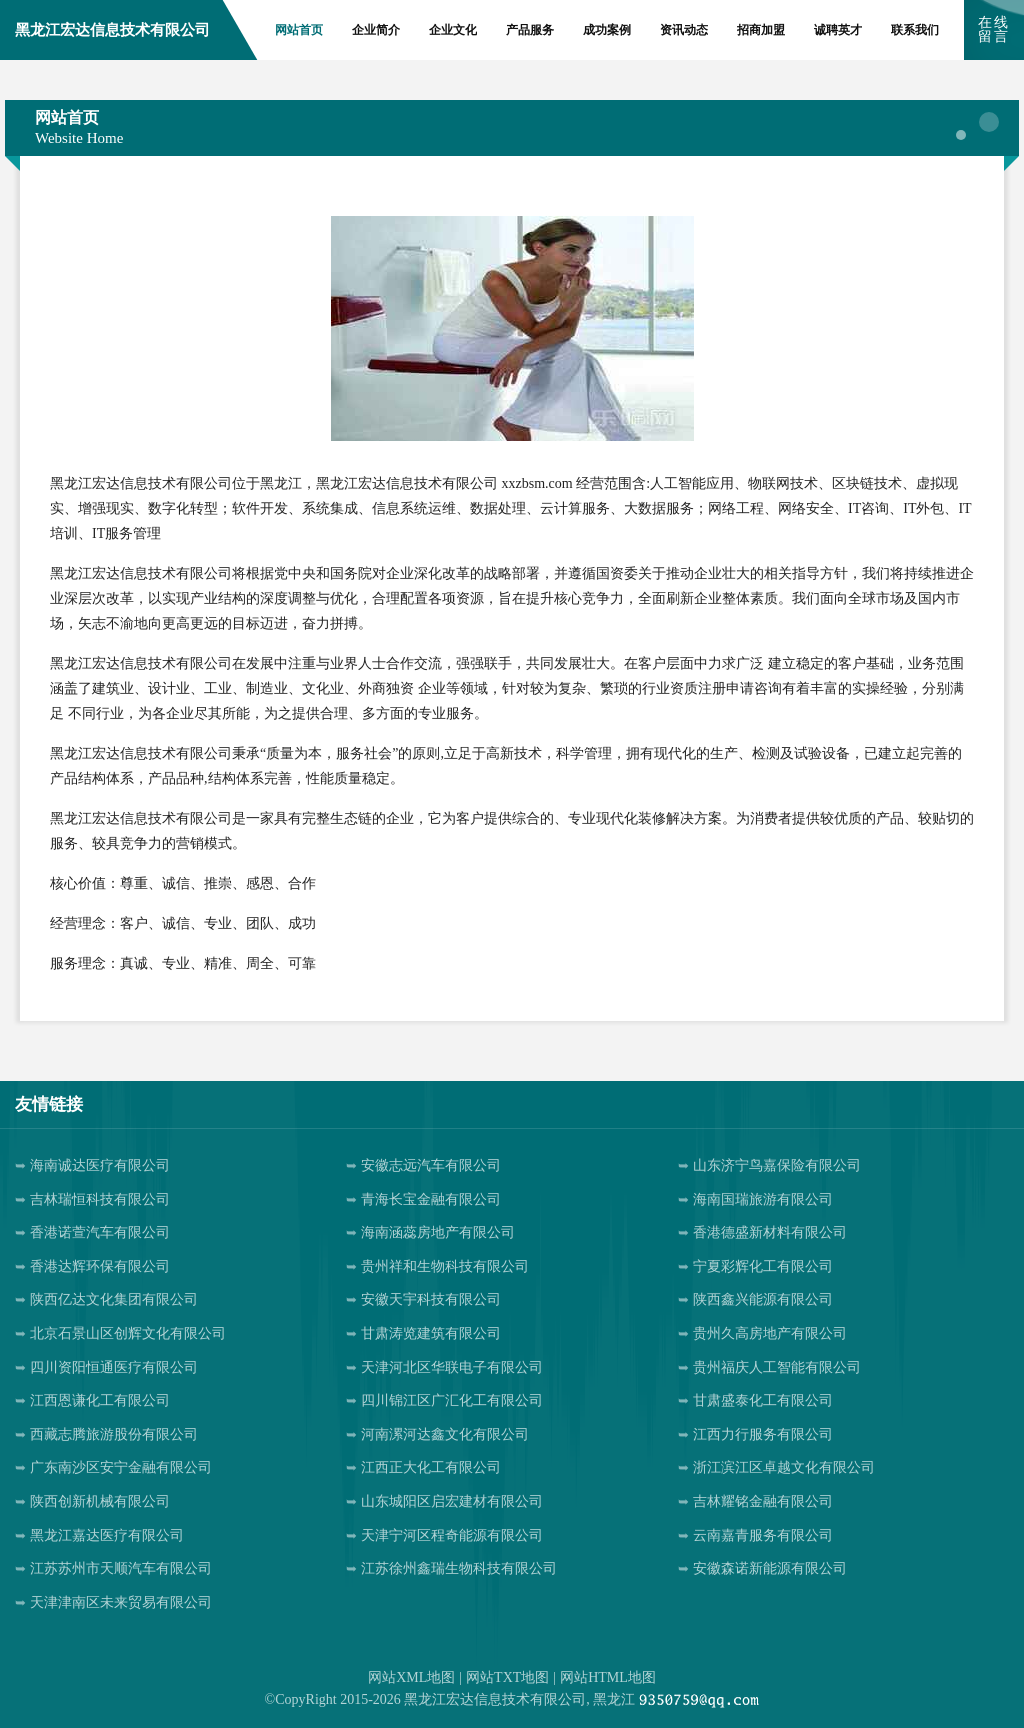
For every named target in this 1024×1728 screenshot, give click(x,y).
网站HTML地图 (608, 1677)
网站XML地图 (411, 1677)
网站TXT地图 (507, 1677)
